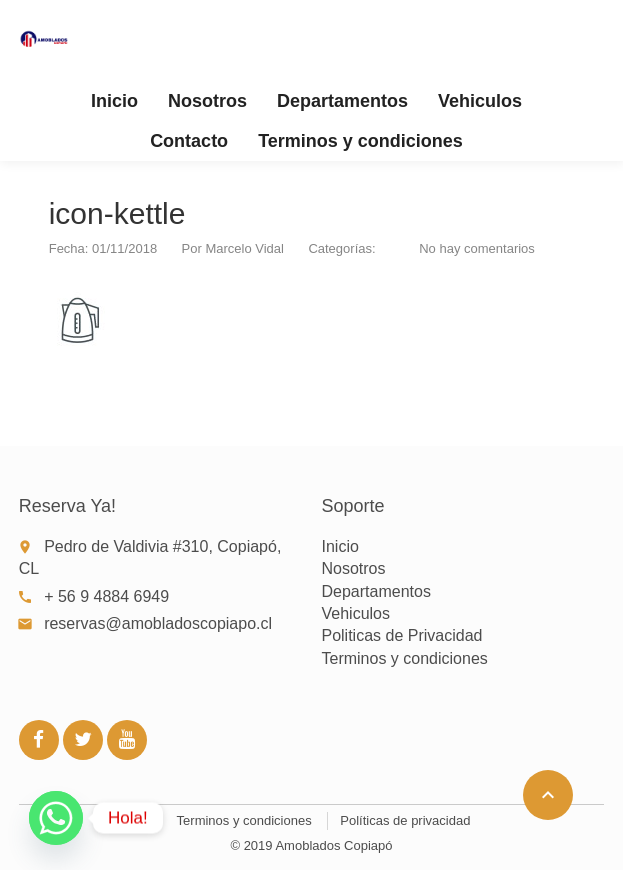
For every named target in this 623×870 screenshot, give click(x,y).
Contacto (189, 141)
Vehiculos (480, 101)
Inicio (114, 101)
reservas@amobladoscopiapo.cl (158, 623)
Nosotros (207, 101)
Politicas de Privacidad (401, 635)
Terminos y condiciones (360, 141)
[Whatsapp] (56, 818)
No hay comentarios (477, 248)
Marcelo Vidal (244, 248)
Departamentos (342, 101)
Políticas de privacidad (405, 820)
